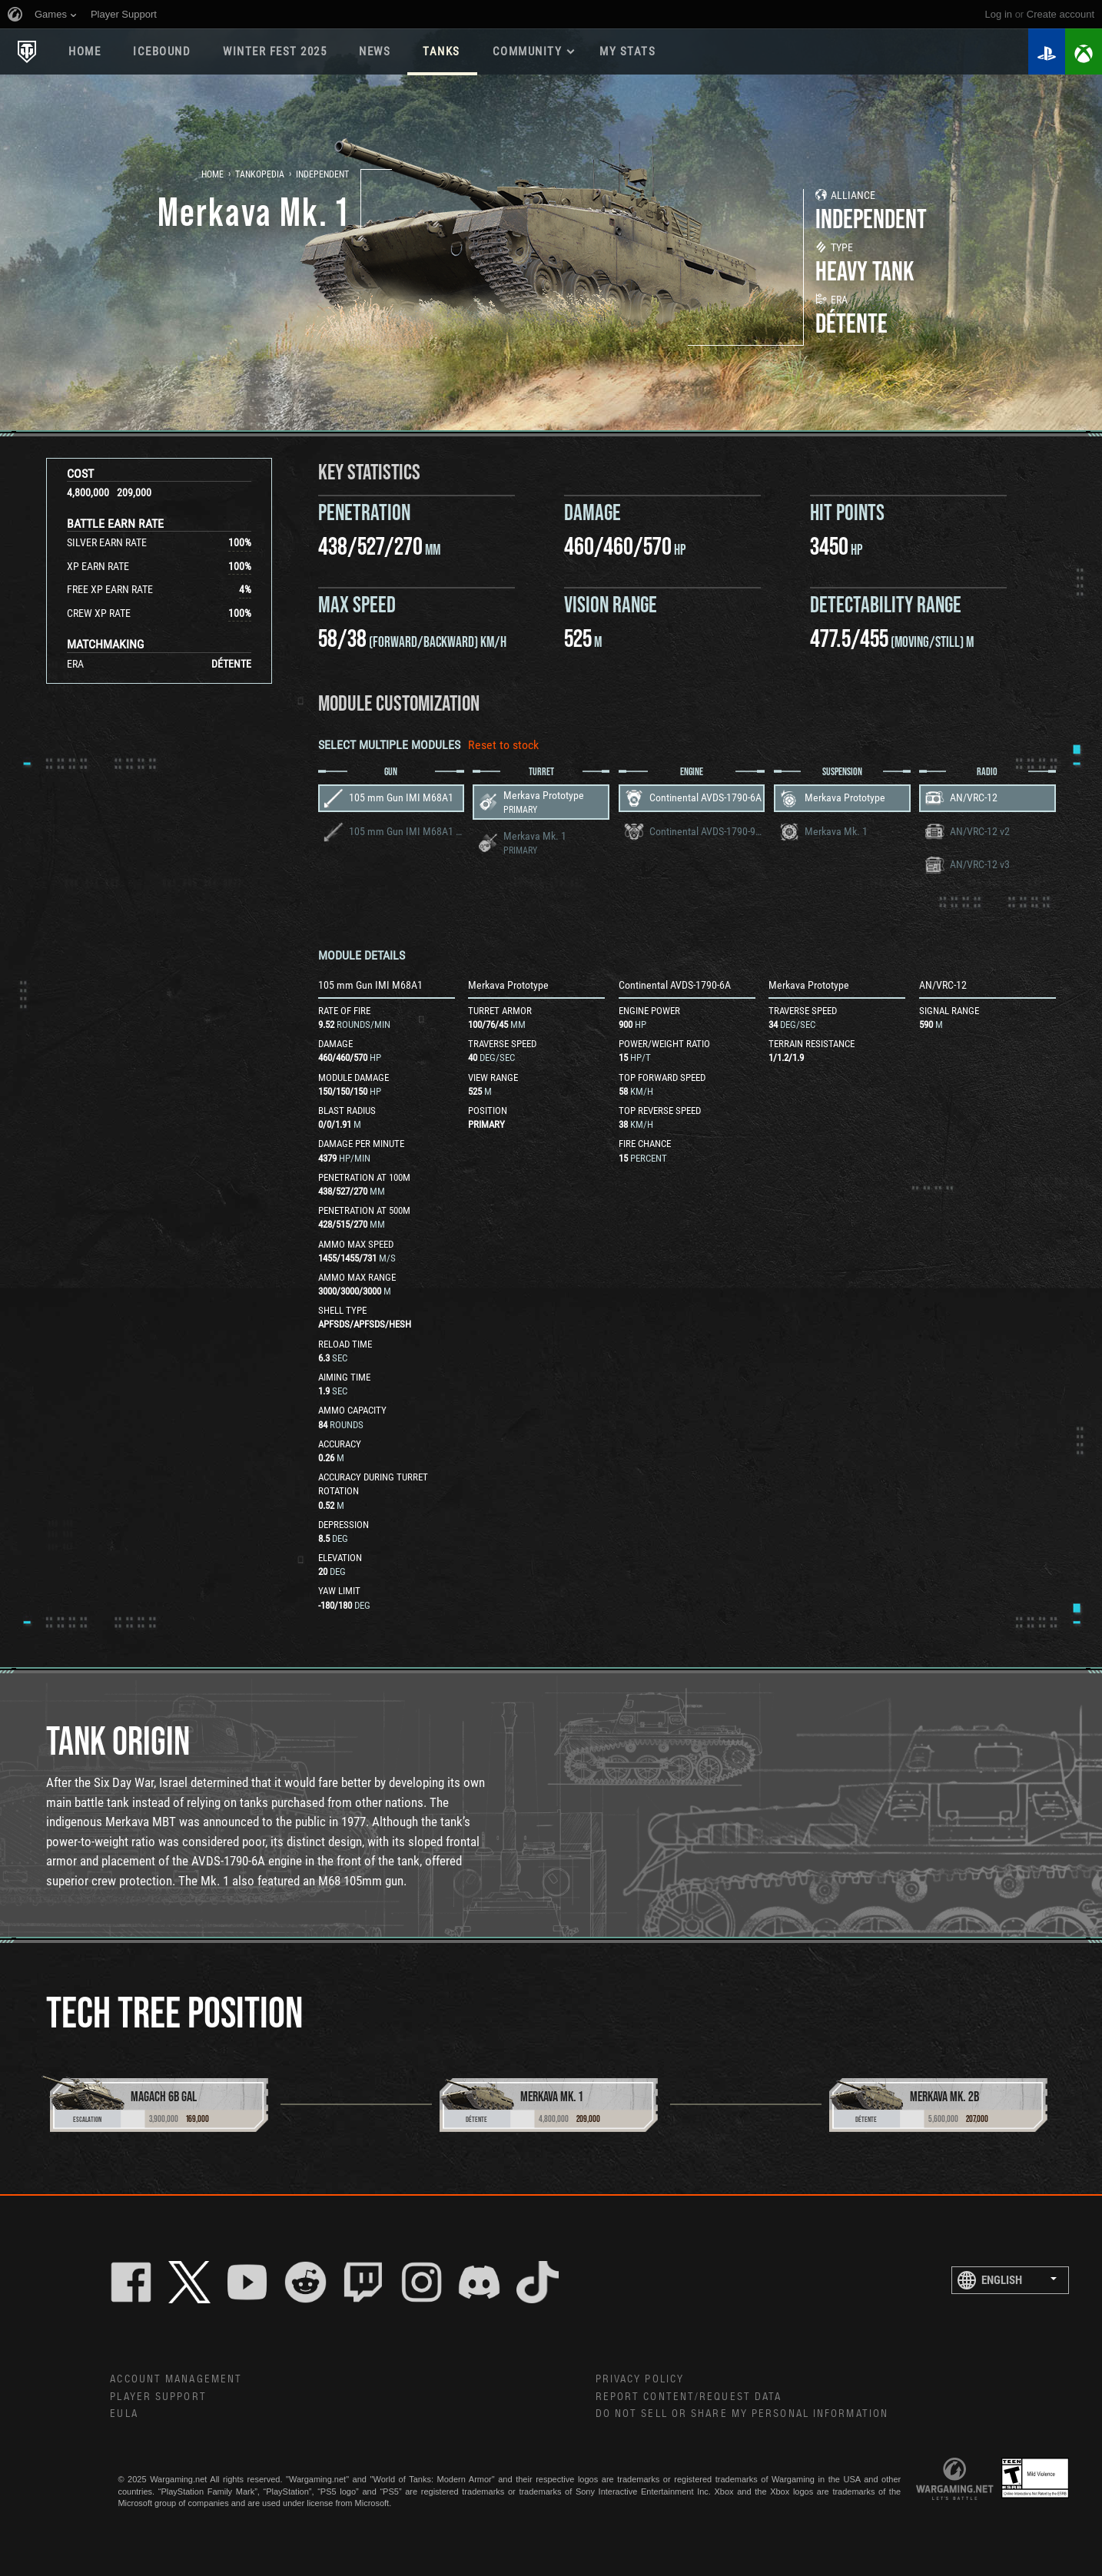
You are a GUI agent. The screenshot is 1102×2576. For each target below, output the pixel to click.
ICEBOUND (162, 51)
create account (1060, 14)
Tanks (441, 51)
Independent (322, 174)
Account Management (176, 2379)
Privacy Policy (640, 2379)
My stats (627, 51)
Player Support (158, 2397)
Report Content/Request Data (689, 2397)
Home (84, 51)
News (374, 51)
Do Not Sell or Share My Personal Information (742, 2414)
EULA (124, 2414)
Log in (998, 14)
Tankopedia (259, 174)
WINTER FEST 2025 (275, 51)
